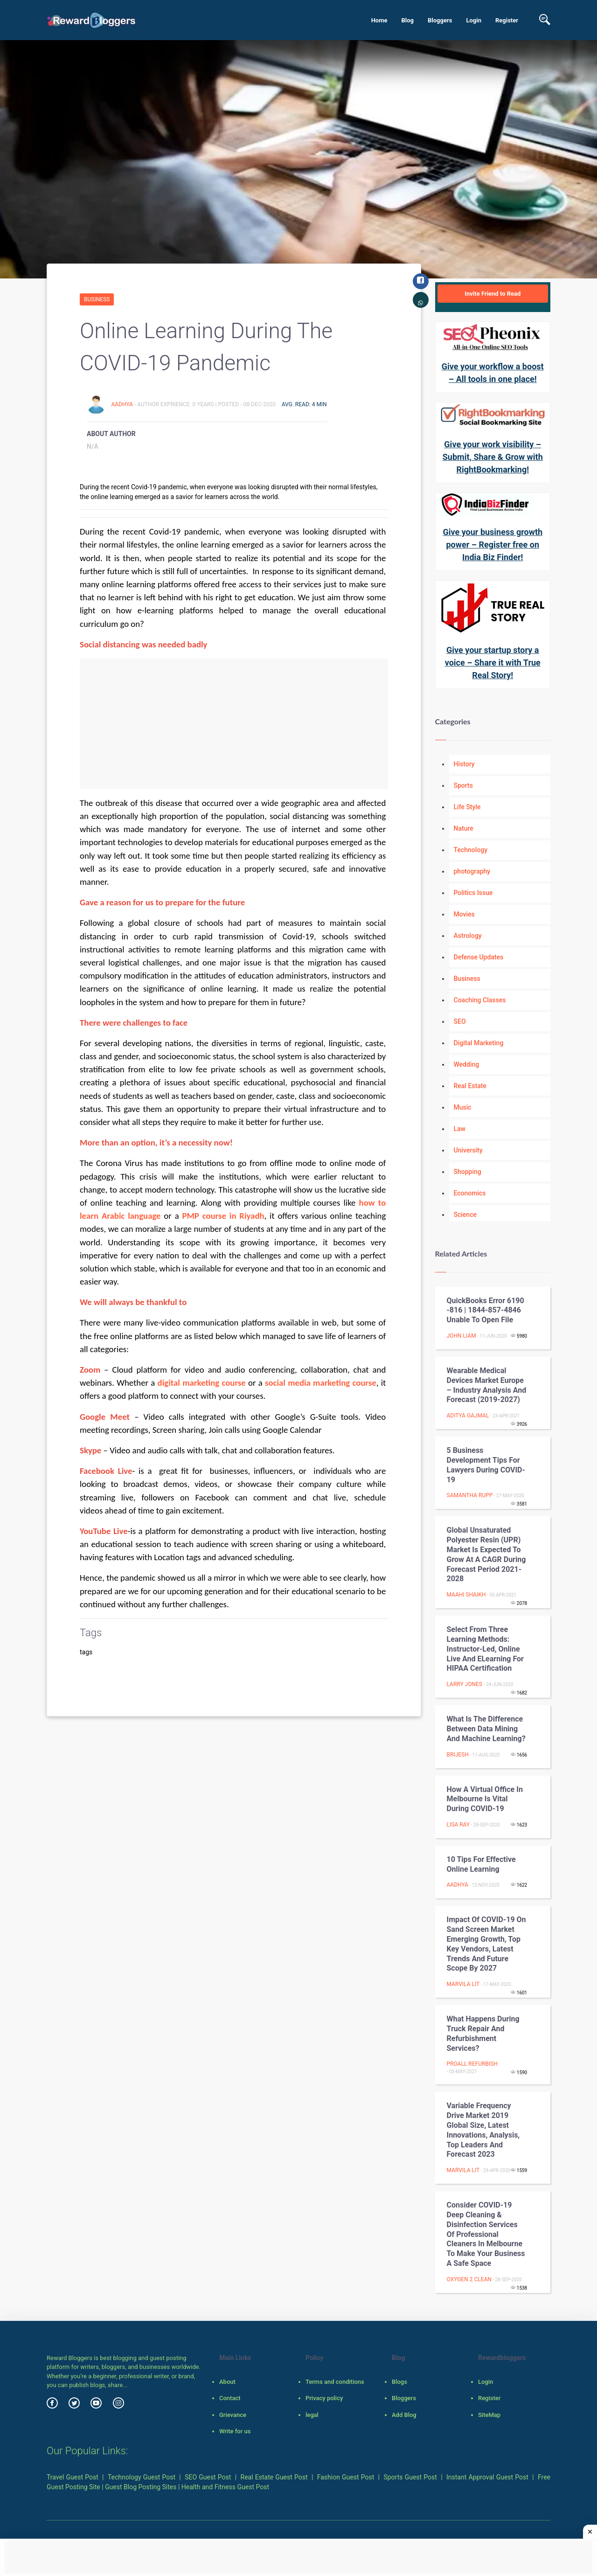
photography (472, 871)
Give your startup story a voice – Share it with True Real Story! (493, 662)
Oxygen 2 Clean (469, 2279)
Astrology (468, 935)
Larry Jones (465, 1684)
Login (473, 20)
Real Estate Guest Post (274, 2477)
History (464, 764)
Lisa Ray (458, 1824)
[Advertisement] (234, 724)
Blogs (399, 2381)
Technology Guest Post (141, 2477)
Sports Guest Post (410, 2477)
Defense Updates (479, 957)
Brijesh (458, 1754)
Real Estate (470, 1086)
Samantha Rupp (470, 1495)
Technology (471, 850)
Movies (464, 914)
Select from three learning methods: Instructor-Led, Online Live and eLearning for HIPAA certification (485, 1649)
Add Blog (404, 2414)
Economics (470, 1193)
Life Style (467, 807)
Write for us (234, 2431)
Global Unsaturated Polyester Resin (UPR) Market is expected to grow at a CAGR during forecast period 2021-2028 (486, 1554)
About (227, 2381)
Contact (230, 2398)
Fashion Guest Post (346, 2477)
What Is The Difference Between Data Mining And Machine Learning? (486, 1729)
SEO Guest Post (208, 2477)
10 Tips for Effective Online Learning (481, 1864)
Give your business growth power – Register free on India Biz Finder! (492, 544)
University (468, 1150)
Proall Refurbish (472, 2064)
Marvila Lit (463, 1984)
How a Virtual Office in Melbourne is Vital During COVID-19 (485, 1799)
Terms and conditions (334, 2381)
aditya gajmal (468, 1415)
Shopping (467, 1171)
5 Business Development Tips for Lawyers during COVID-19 (486, 1465)
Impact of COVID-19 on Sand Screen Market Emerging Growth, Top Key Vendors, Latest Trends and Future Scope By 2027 (486, 1943)
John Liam (461, 1336)
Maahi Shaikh (466, 1594)
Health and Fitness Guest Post (225, 2487)
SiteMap (489, 2414)
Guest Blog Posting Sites (140, 2487)
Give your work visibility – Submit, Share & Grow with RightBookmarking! (493, 456)
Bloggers (440, 20)
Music (463, 1107)
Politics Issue (473, 892)
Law (460, 1128)
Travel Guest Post (72, 2477)
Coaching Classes (480, 1000)
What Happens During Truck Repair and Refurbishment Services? (483, 2033)
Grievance (232, 2414)
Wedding (466, 1064)
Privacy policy (324, 2398)
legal (312, 2414)
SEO (460, 1021)
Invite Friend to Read (493, 293)
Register (506, 20)
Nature (463, 828)
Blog (407, 20)
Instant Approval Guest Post (487, 2477)
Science (465, 1214)
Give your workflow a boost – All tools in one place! (493, 372)
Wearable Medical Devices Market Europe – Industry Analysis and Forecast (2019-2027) (487, 1385)
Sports (463, 785)
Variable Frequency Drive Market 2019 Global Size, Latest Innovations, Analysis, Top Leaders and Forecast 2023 (483, 2130)
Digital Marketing (479, 1043)
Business (97, 299)
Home (379, 20)
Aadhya (122, 404)
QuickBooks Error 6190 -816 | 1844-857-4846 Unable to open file (485, 1310)
